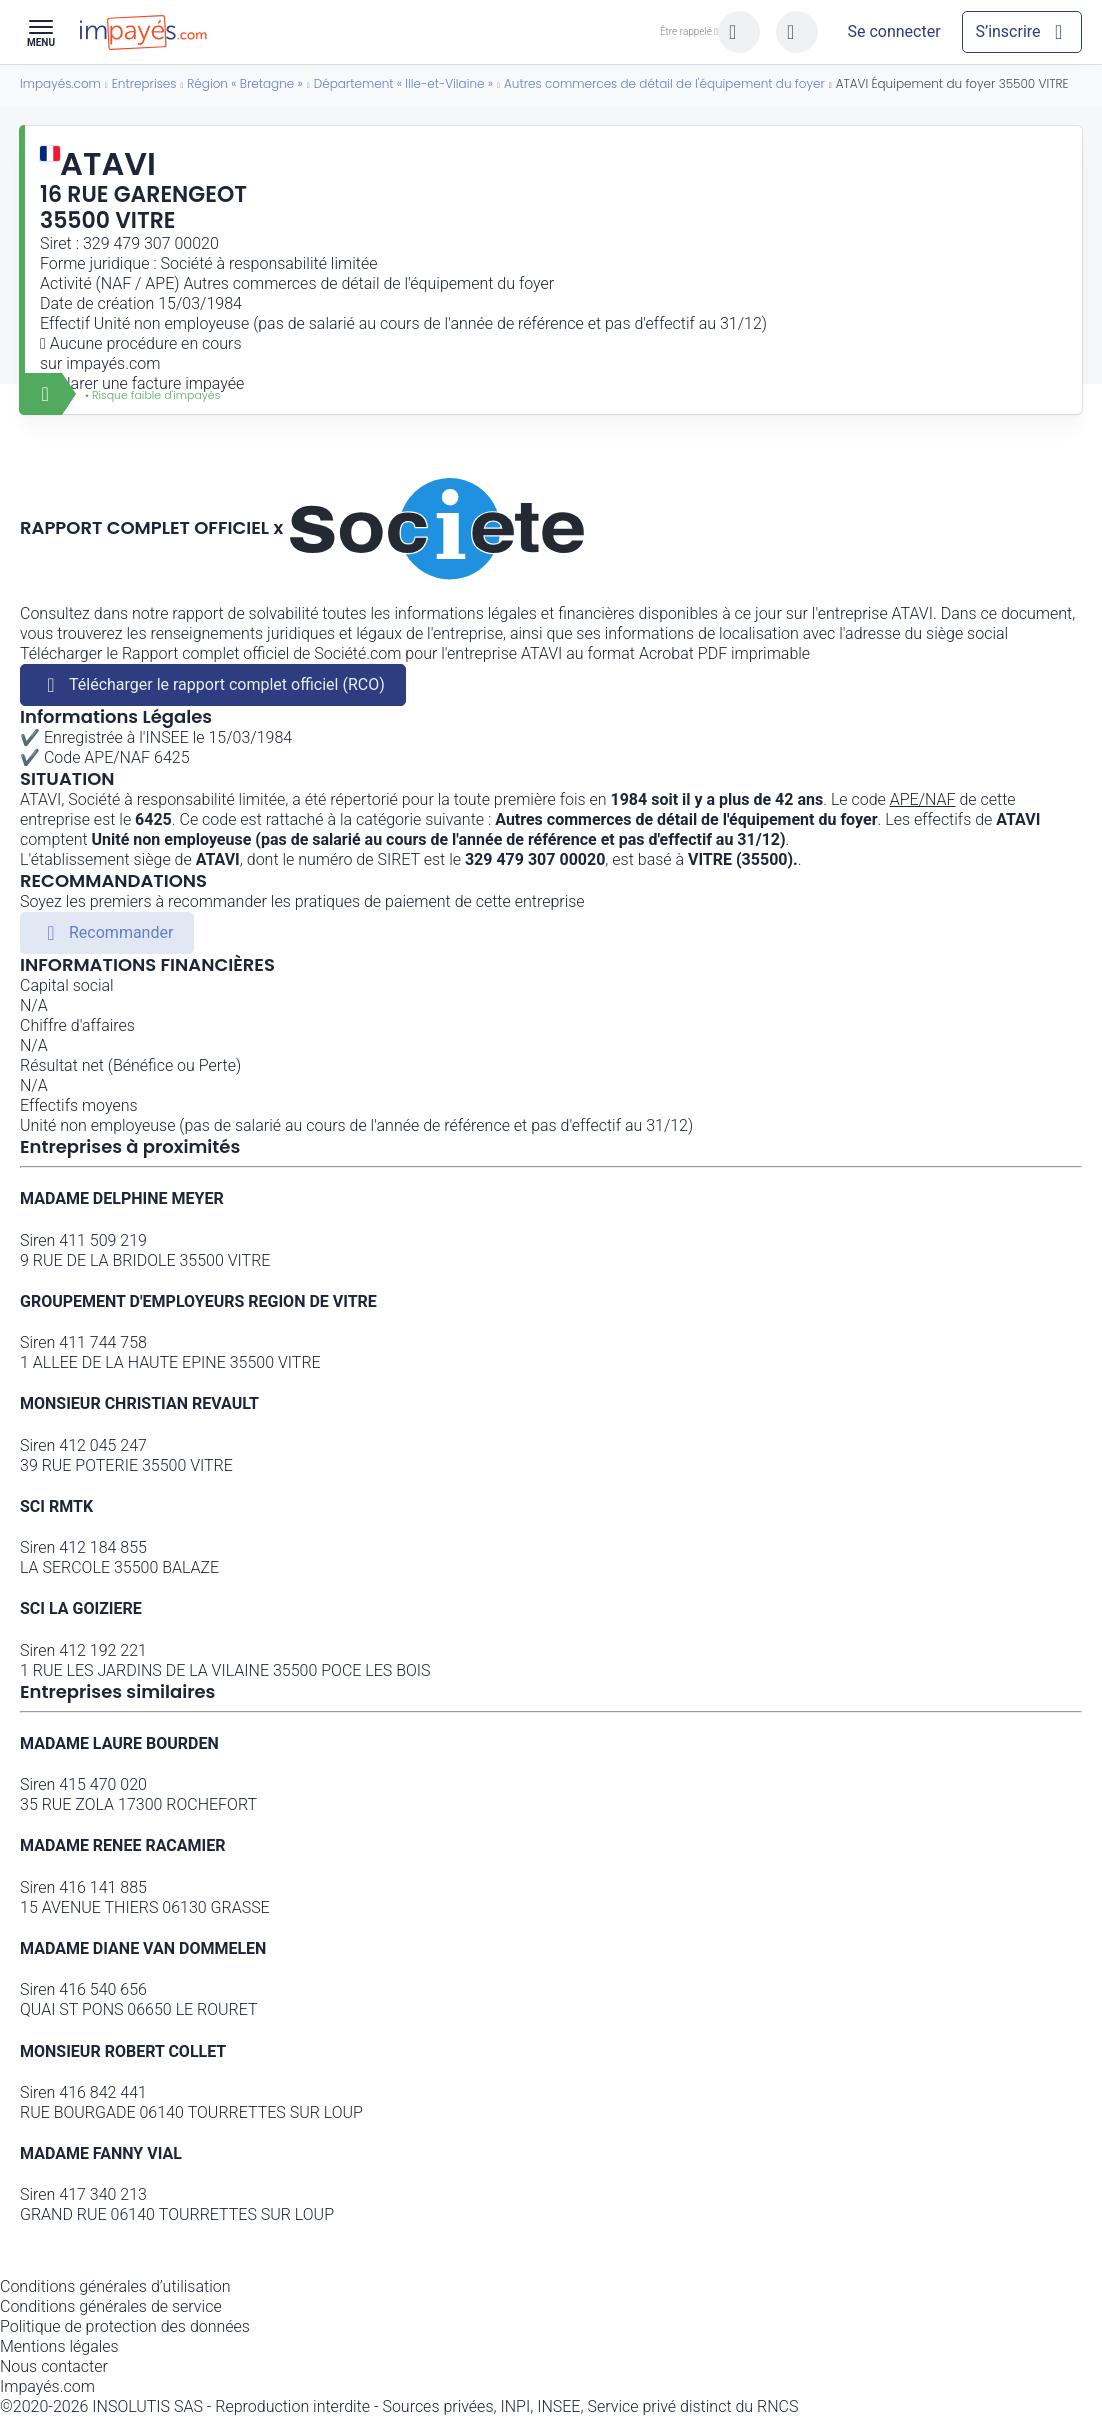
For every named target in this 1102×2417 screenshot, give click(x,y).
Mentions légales (59, 2346)
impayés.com (113, 363)
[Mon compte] (894, 32)
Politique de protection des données (125, 2326)
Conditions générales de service (111, 2306)
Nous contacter (54, 2366)
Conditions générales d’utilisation (115, 2286)
